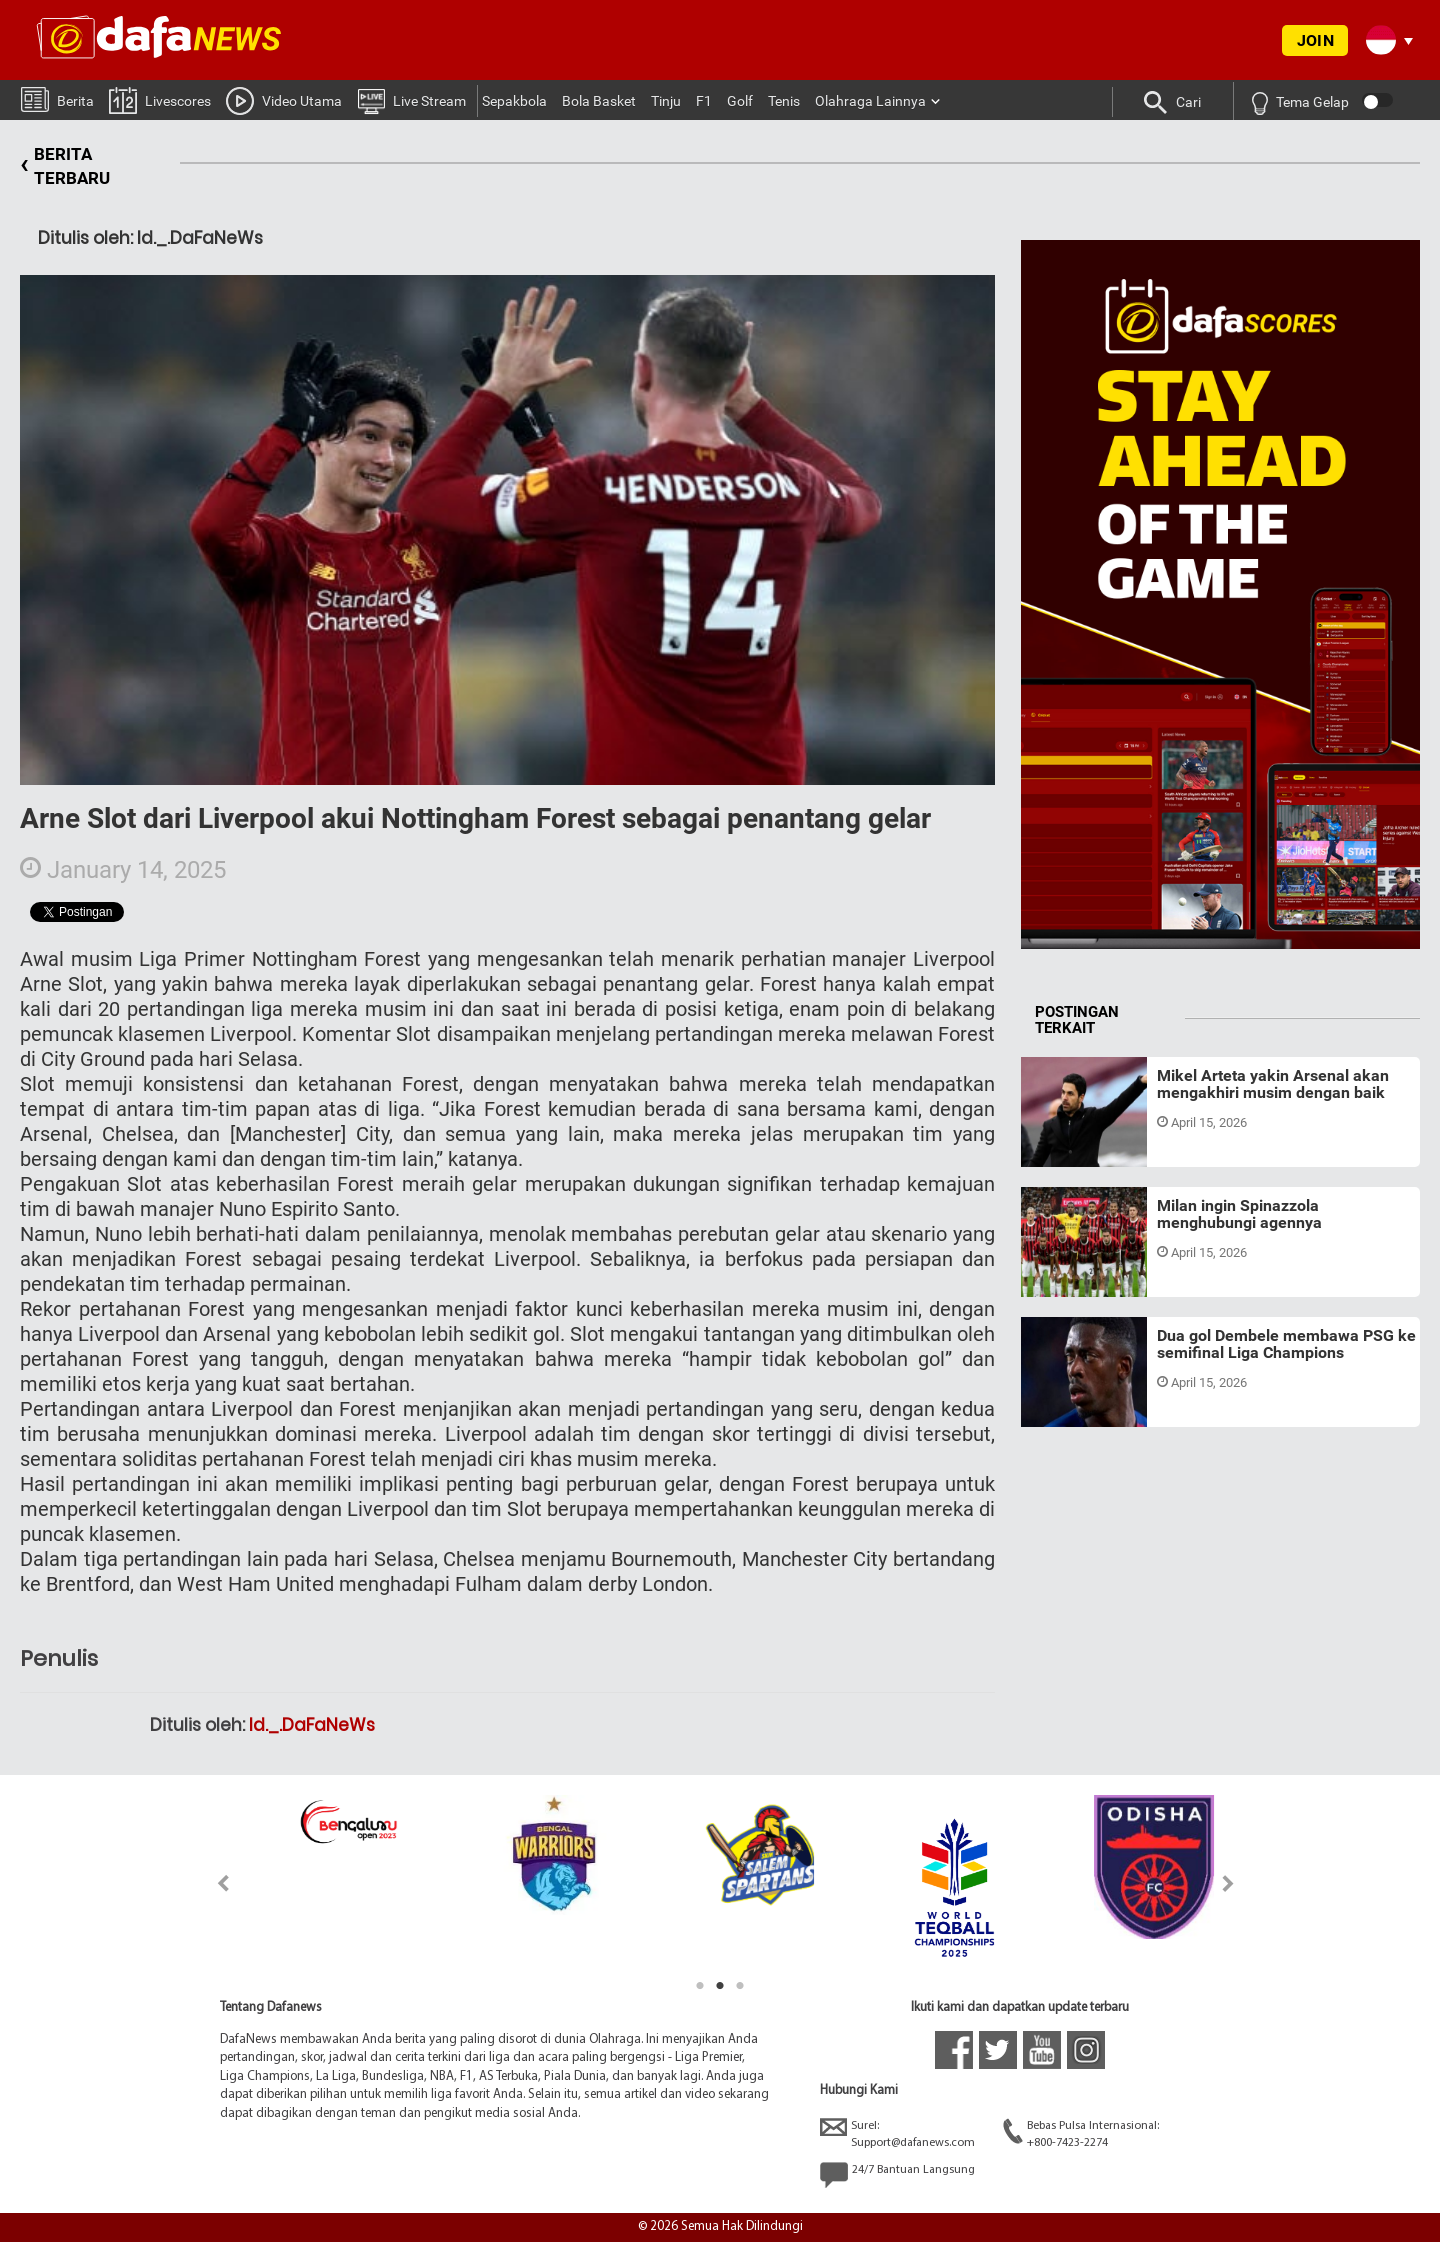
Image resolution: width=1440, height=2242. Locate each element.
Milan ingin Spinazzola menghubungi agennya (1239, 1214)
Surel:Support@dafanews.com (897, 2133)
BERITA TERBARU (65, 166)
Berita (57, 98)
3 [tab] (740, 1986)
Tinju (666, 101)
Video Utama (284, 100)
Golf (740, 101)
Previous (211, 1883)
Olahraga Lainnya (870, 101)
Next (1228, 1883)
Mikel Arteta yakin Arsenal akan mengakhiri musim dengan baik (1273, 1084)
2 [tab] (720, 1986)
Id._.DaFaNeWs (312, 1725)
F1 (704, 101)
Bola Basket (599, 101)
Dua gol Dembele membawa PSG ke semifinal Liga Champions (1286, 1344)
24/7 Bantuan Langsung (897, 2175)
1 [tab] (700, 1986)
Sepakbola (514, 101)
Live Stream (411, 100)
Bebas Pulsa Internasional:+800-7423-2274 (1081, 2133)
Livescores (160, 99)
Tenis (784, 101)
